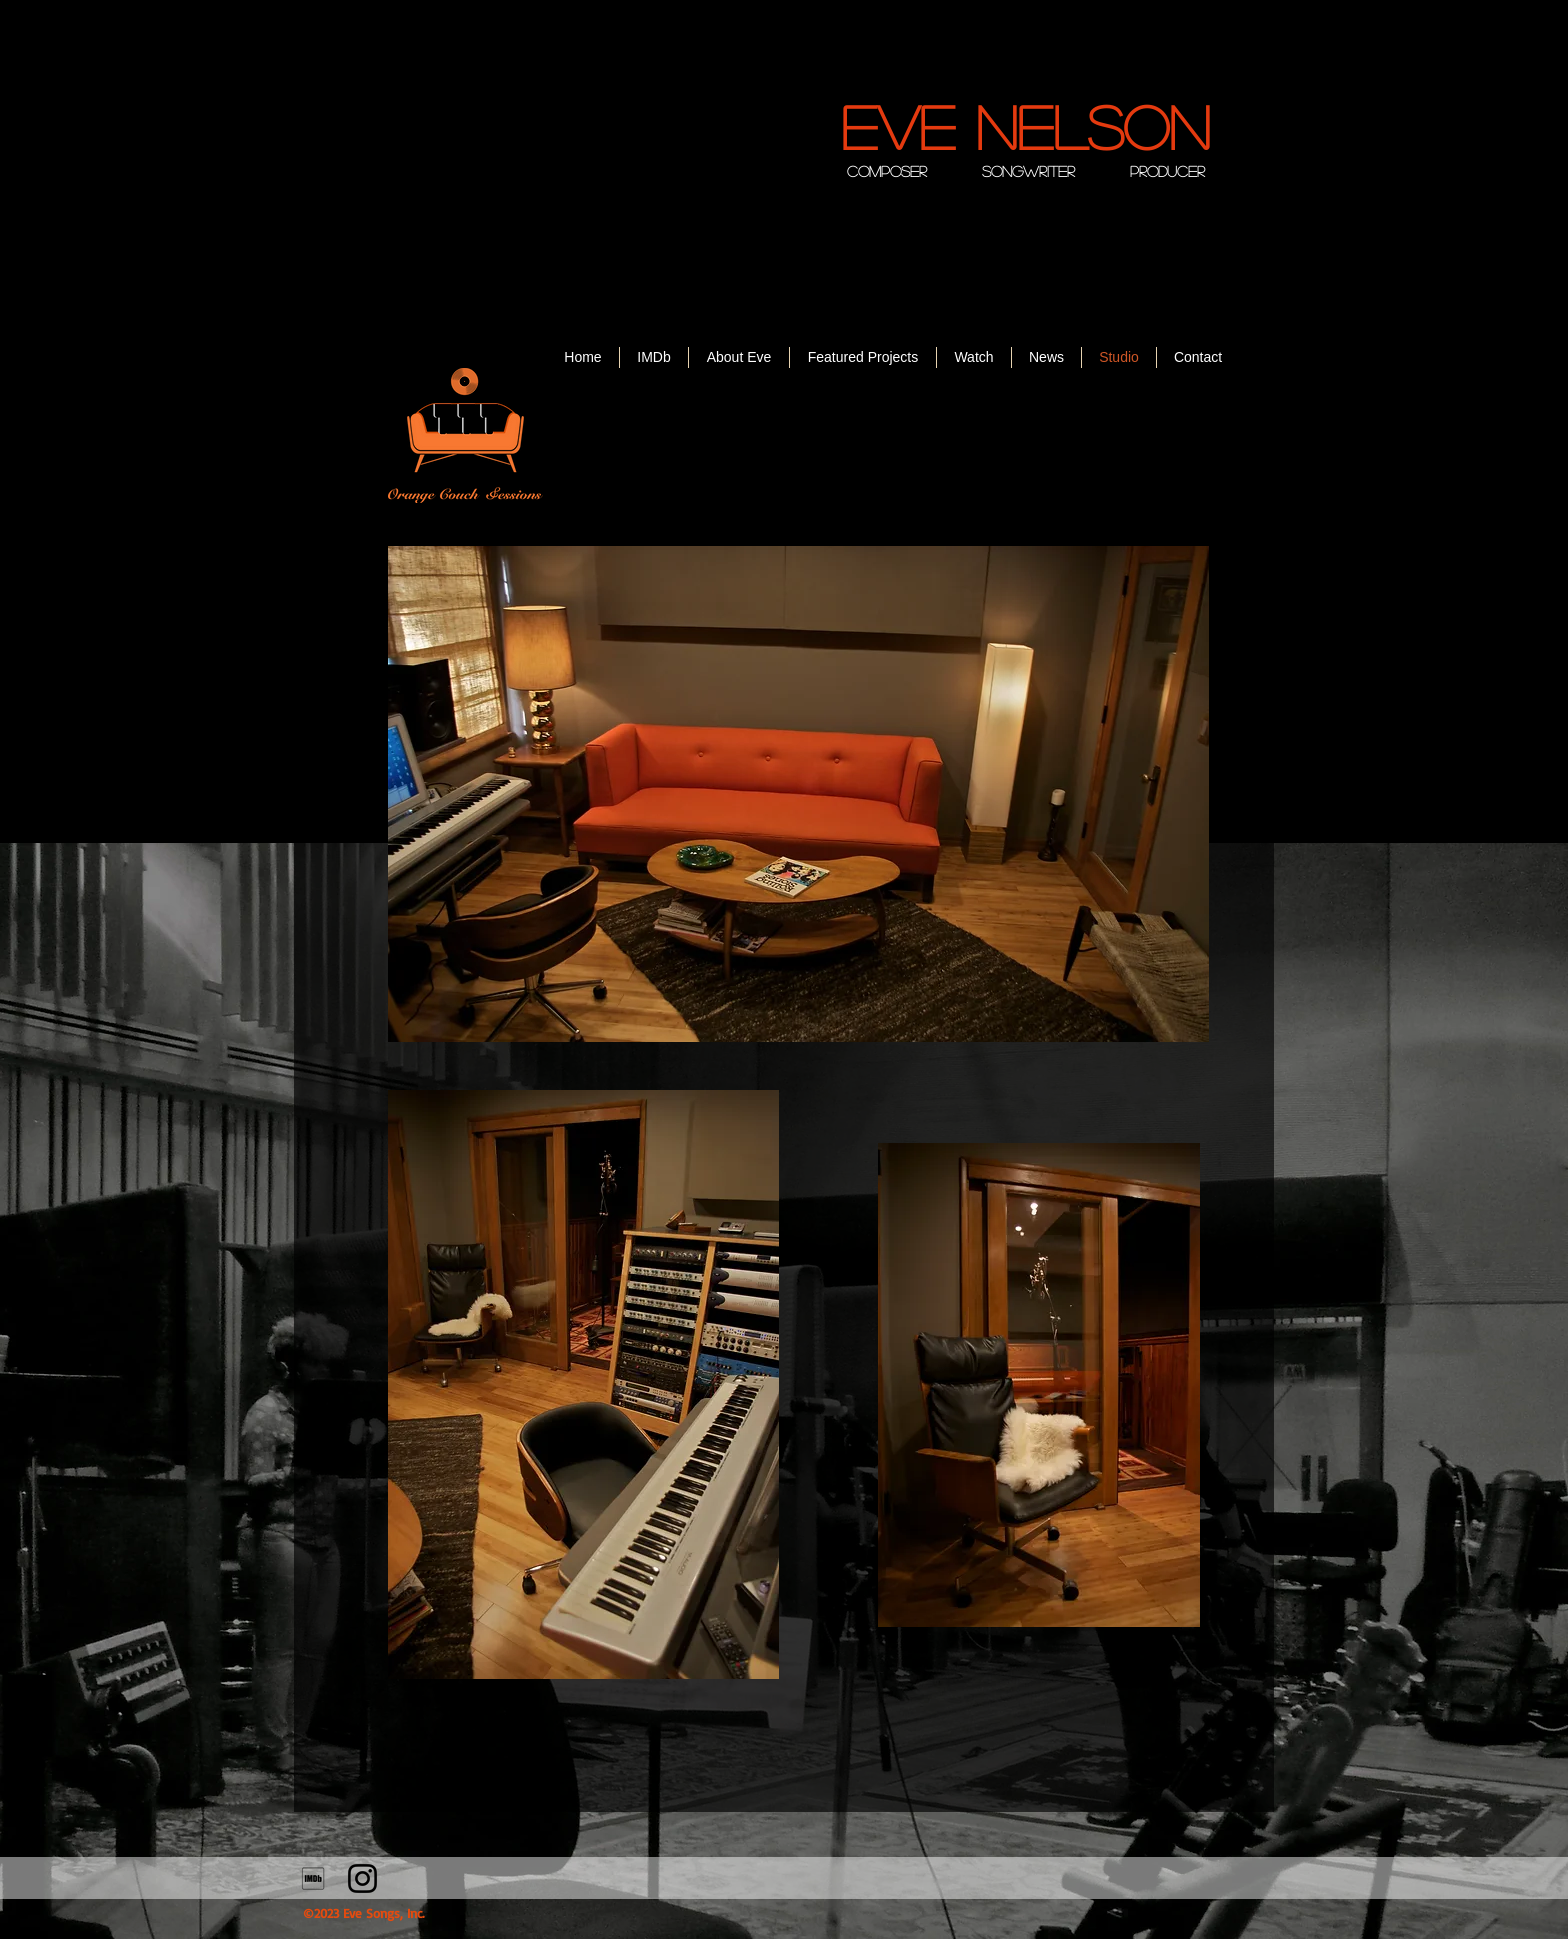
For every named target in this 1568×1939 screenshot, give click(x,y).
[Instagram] (362, 1878)
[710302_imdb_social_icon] (313, 1878)
